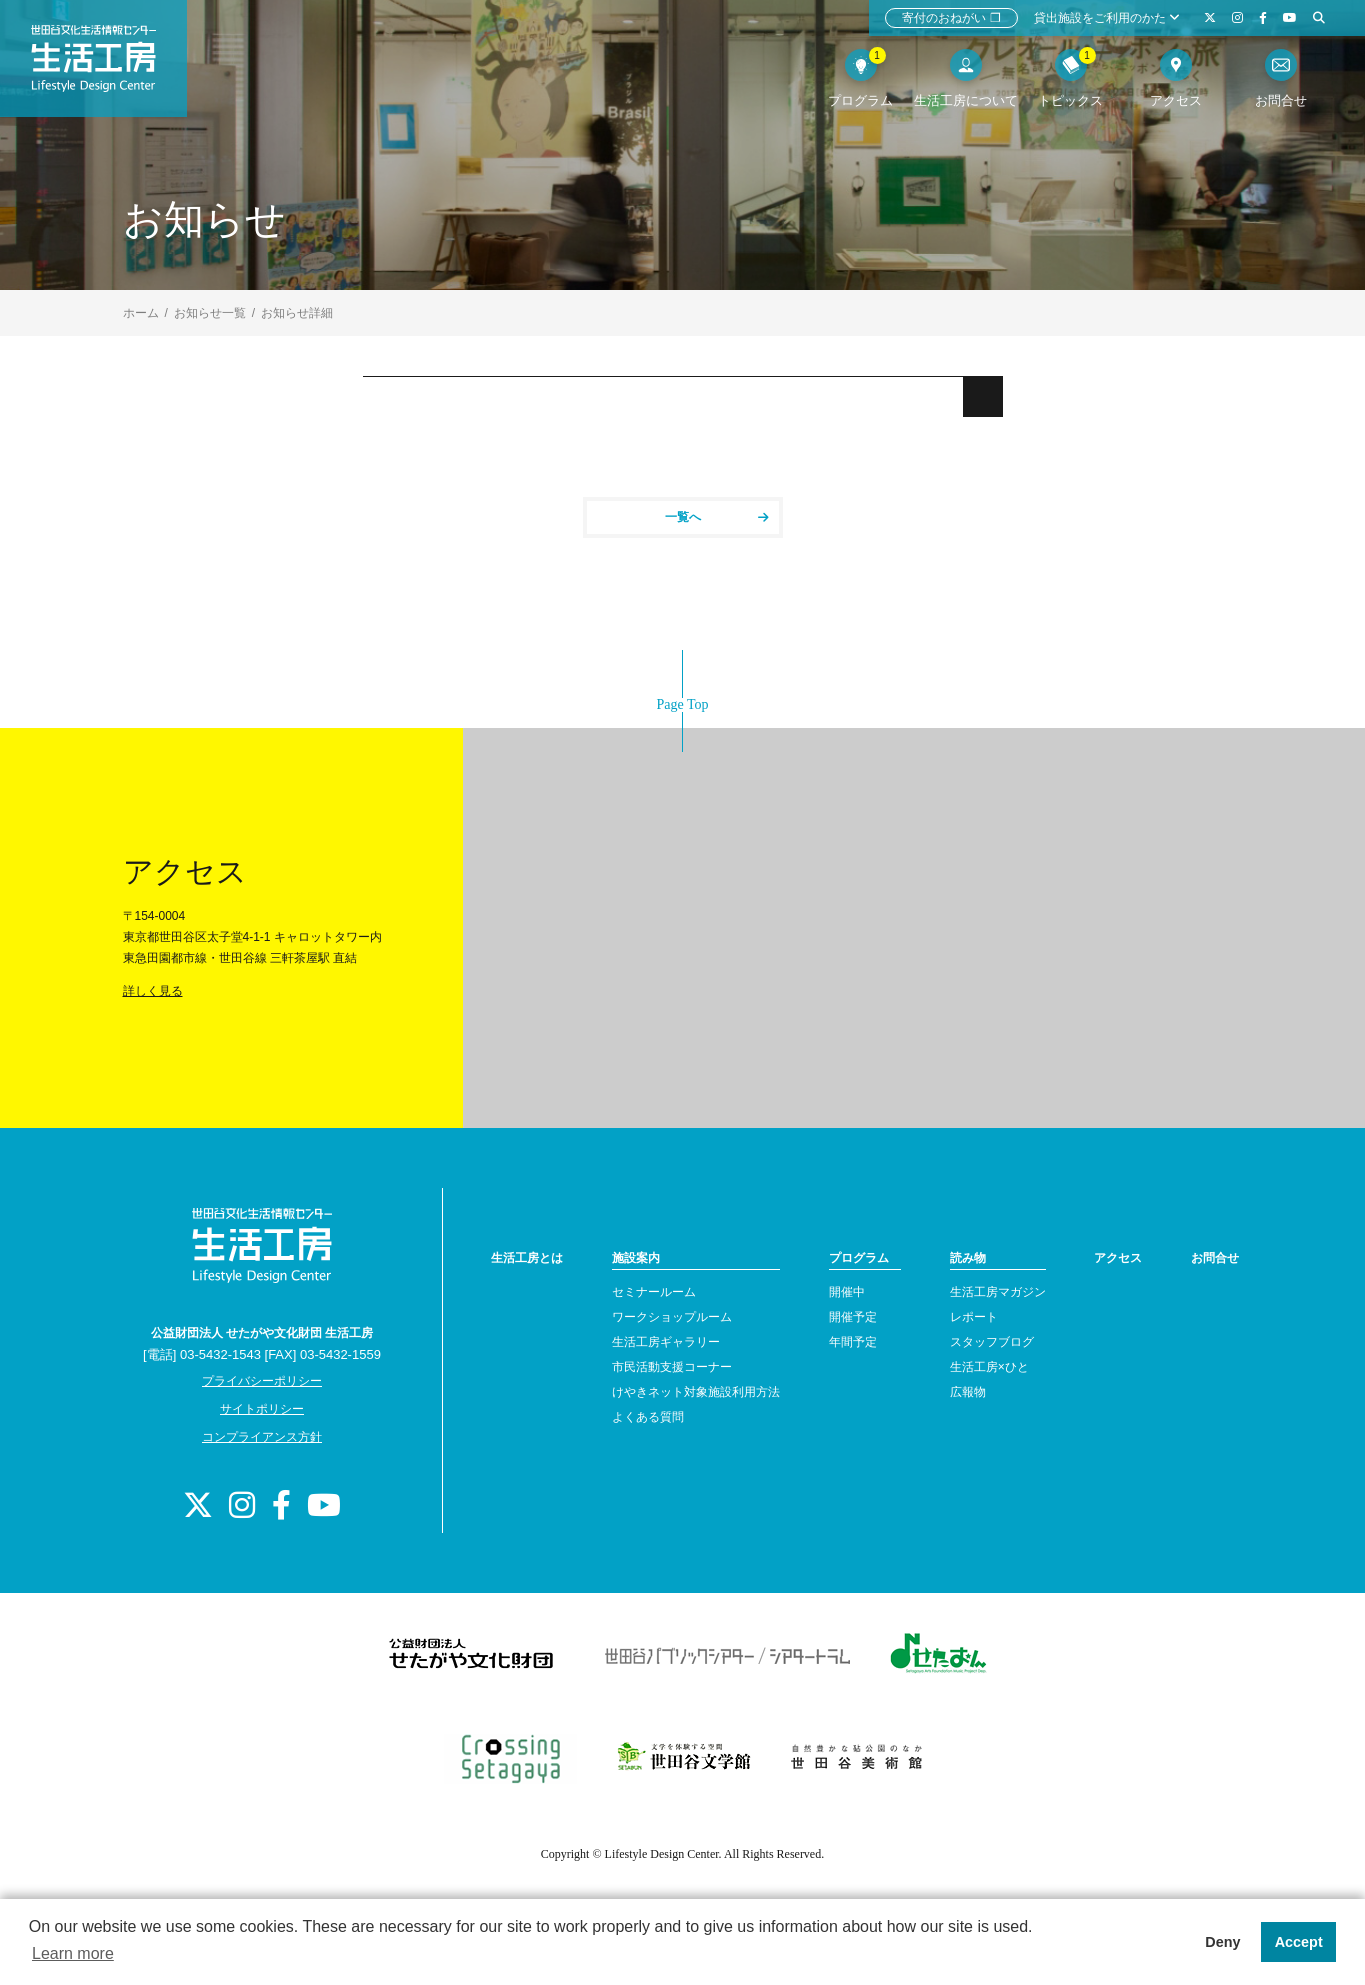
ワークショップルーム (672, 1317)
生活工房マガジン (998, 1292)
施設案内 (636, 1258)
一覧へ (717, 517)
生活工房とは (527, 1258)
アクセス (1118, 1258)
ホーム (141, 313)
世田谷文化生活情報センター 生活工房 (107, 66)
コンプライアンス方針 (262, 1437)
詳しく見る (153, 991)
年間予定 (853, 1342)
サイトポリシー (262, 1409)
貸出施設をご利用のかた (1107, 18)
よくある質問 (648, 1417)
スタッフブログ (992, 1342)
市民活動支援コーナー (672, 1367)
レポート (974, 1317)
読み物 (968, 1258)
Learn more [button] (73, 1953)
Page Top (682, 704)
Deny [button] (1222, 1942)
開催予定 (853, 1317)
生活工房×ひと (989, 1367)
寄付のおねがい (951, 18)
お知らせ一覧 (210, 313)
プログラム (859, 1258)
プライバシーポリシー (262, 1381)
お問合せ (1215, 1258)
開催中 (847, 1292)
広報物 (968, 1392)
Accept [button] (1299, 1942)
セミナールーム (654, 1292)
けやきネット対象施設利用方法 (696, 1392)
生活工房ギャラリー (666, 1342)
